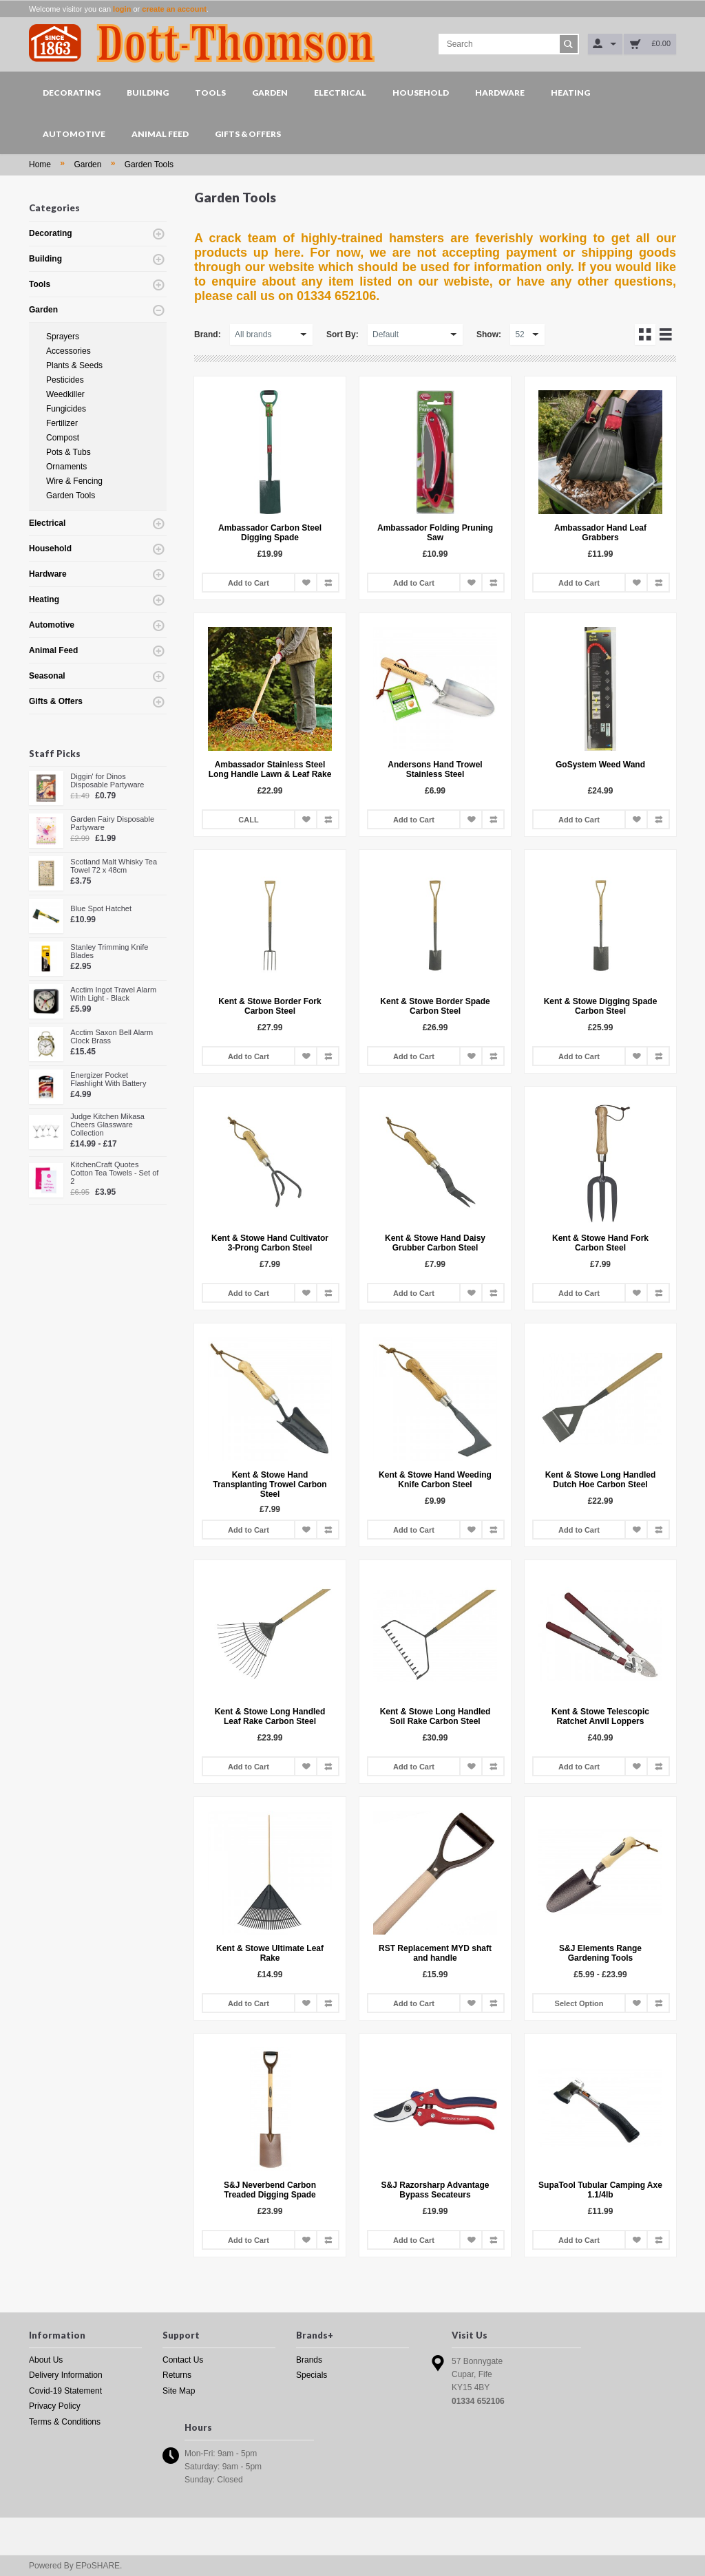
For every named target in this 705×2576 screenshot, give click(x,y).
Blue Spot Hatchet (100, 908)
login (122, 9)
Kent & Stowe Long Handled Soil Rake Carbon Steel (435, 1716)
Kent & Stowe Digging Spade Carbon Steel (600, 1006)
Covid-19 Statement (65, 2391)
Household (420, 92)
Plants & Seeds (74, 365)
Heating (570, 92)
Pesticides (65, 380)
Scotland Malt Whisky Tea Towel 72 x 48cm (113, 866)
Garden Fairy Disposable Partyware (112, 823)
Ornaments (66, 466)
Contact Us (182, 2360)
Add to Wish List (306, 582)
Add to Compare (328, 582)
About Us (46, 2360)
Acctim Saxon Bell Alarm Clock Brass (111, 1036)
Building (148, 92)
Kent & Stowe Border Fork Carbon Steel (269, 1006)
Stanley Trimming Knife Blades (109, 951)
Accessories (68, 351)
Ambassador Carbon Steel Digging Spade (270, 532)
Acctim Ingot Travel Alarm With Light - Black (113, 994)
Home (40, 164)
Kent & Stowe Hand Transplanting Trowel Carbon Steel (269, 1484)
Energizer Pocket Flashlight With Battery (108, 1079)
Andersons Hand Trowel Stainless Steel (435, 769)
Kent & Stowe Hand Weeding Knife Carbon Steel (435, 1479)
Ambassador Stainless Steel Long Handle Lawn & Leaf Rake (270, 769)
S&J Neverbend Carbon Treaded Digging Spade (270, 2190)
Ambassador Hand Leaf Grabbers (600, 532)
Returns (176, 2375)
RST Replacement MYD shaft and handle (435, 1953)
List (665, 334)
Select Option (579, 2003)
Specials (311, 2375)
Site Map (178, 2391)
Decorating (72, 92)
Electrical (340, 92)
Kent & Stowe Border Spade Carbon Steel (435, 1006)
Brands (309, 2360)
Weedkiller (65, 394)
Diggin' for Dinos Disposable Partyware (107, 780)
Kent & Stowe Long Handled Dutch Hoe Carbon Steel (600, 1479)
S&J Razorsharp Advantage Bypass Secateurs (435, 2190)
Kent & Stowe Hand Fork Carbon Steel (600, 1243)
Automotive (74, 134)
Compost (62, 438)
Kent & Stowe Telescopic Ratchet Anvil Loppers (600, 1716)
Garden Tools (149, 164)
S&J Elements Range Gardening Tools (600, 1953)
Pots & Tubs (68, 452)
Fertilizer (62, 423)
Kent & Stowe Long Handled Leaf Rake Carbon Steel (270, 1716)
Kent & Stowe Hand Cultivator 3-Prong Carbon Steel (269, 1243)
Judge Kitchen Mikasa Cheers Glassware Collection (107, 1124)
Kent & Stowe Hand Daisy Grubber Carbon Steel (435, 1243)
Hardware (500, 92)
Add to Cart (248, 583)
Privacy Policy (55, 2406)
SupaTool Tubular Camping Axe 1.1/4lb (600, 2190)
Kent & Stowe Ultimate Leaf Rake (270, 1953)
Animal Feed (160, 134)
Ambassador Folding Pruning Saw (435, 532)
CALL (248, 820)
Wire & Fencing (74, 481)
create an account (174, 9)
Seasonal (47, 676)
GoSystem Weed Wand (600, 764)
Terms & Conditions (65, 2422)
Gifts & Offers (248, 134)
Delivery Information (66, 2375)
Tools (210, 92)
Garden (270, 92)
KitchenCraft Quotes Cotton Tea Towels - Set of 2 (114, 1172)
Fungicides (66, 409)
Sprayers (62, 336)
